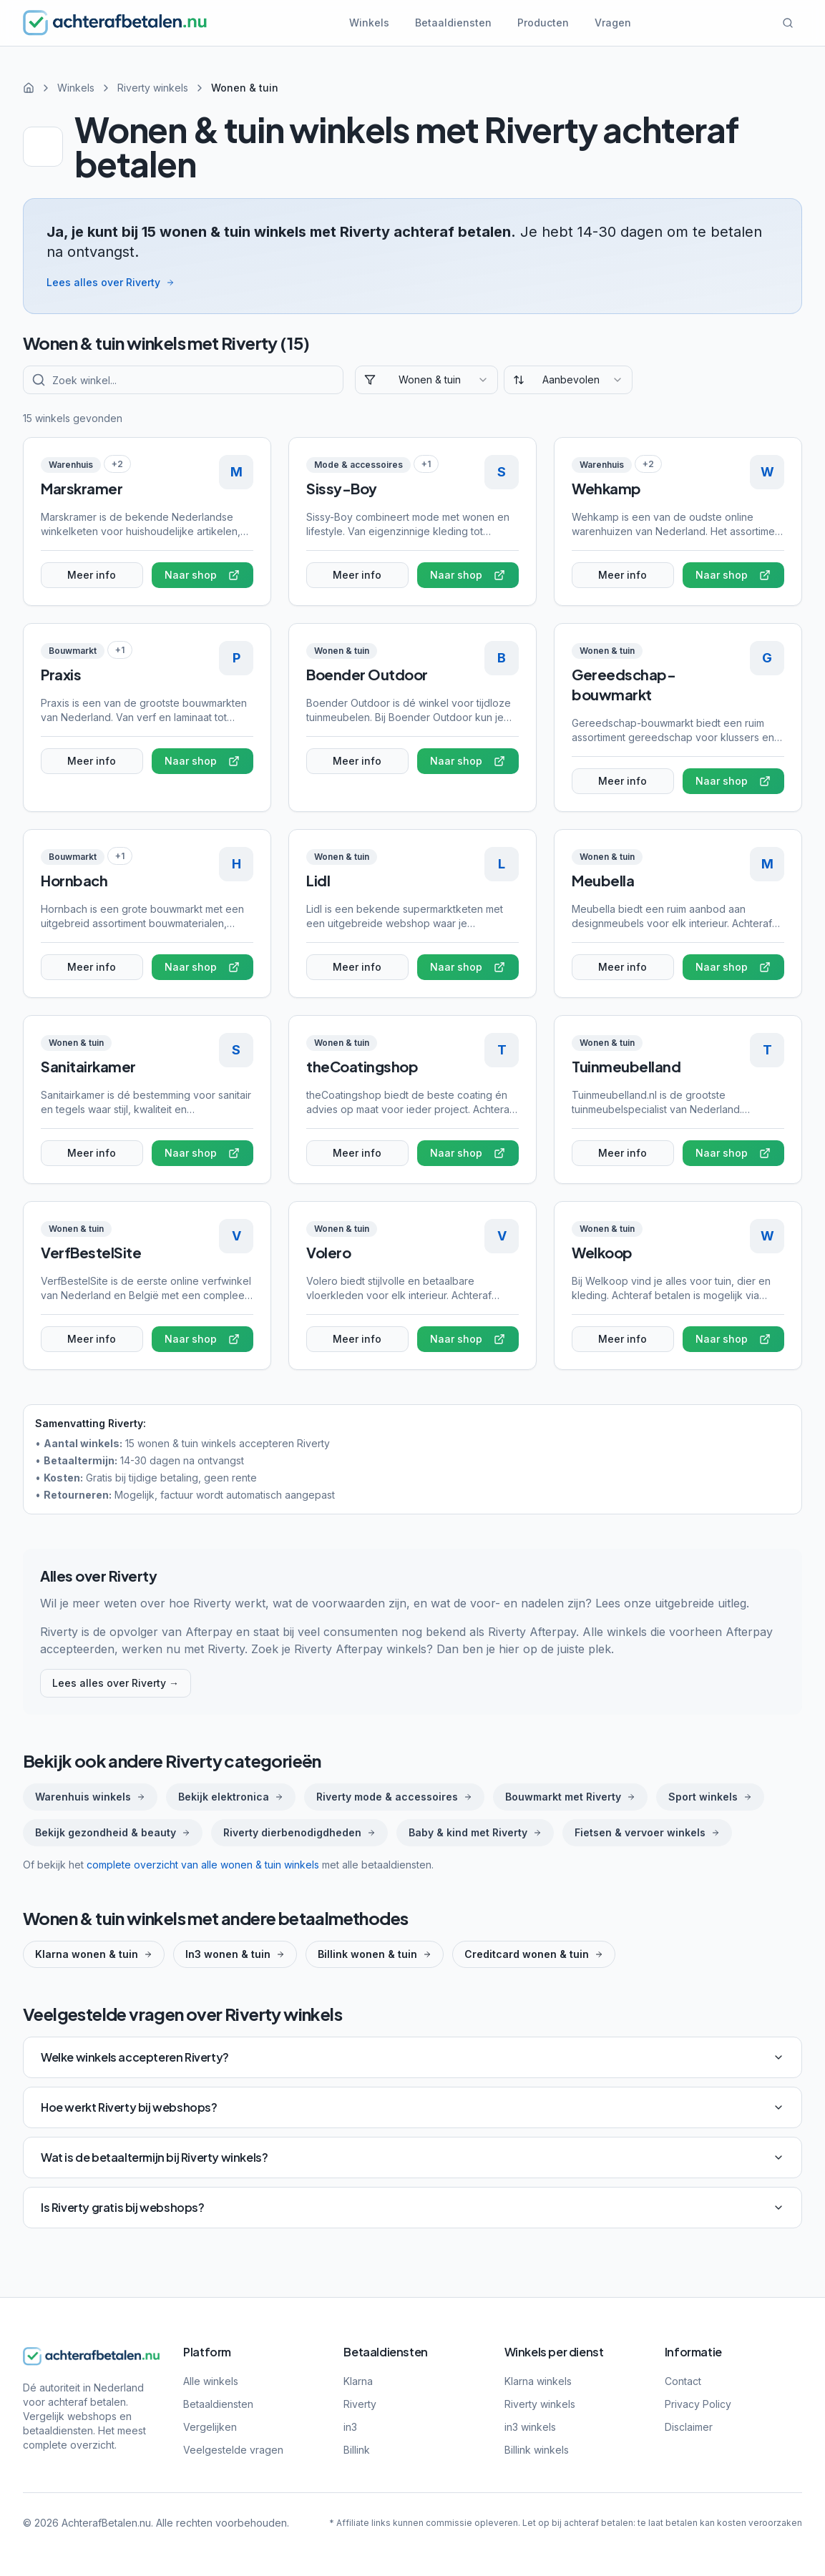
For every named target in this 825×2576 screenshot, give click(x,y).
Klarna (358, 2381)
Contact (683, 2381)
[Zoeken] (787, 23)
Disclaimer (689, 2427)
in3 (350, 2427)
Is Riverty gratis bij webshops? (412, 2207)
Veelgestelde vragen (233, 2450)
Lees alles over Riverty (111, 282)
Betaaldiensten (453, 22)
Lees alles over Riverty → (115, 1683)
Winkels (369, 22)
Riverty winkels (152, 88)
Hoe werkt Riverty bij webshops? (412, 2107)
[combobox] (426, 380)
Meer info (91, 575)
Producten (543, 22)
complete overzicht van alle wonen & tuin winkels (203, 1864)
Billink (356, 2450)
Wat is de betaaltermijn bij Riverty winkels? (412, 2157)
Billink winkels (536, 2450)
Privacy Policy (698, 2404)
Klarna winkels (538, 2381)
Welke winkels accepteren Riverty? (412, 2057)
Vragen (613, 22)
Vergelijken (210, 2427)
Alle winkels (210, 2381)
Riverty (359, 2404)
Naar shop (202, 575)
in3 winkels (530, 2427)
